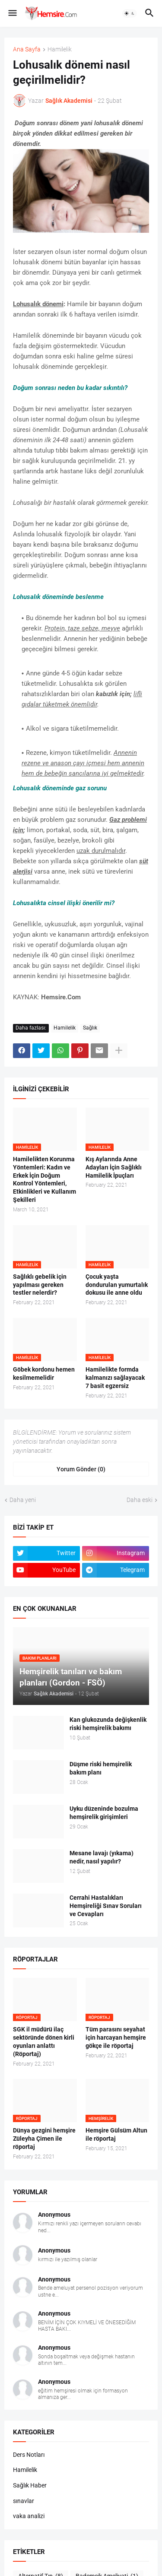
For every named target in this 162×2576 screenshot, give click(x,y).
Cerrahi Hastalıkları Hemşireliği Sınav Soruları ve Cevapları (106, 1905)
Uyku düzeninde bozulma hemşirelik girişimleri (104, 1812)
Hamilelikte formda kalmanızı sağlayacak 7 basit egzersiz (115, 1377)
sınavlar (23, 2500)
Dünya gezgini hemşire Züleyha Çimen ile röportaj (44, 2138)
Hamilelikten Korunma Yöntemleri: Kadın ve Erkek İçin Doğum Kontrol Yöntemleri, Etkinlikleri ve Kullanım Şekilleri (44, 1179)
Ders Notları (28, 2454)
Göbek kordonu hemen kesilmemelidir (44, 1373)
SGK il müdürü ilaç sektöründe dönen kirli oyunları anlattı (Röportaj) (43, 2041)
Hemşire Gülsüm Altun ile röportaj (116, 2134)
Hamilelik (60, 49)
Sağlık (90, 1028)
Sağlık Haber (30, 2485)
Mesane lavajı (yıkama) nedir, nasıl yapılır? (101, 1857)
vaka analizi (28, 2516)
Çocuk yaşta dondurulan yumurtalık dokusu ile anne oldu (117, 1284)
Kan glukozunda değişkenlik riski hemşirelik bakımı (108, 1723)
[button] (12, 13)
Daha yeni (23, 1499)
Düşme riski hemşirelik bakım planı (101, 1768)
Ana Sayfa (27, 49)
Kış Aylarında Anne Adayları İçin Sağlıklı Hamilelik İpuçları (114, 1167)
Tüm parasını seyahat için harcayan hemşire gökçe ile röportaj (116, 2037)
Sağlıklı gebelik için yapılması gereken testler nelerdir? (40, 1284)
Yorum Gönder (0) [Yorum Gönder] (81, 1469)
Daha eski (139, 1499)
